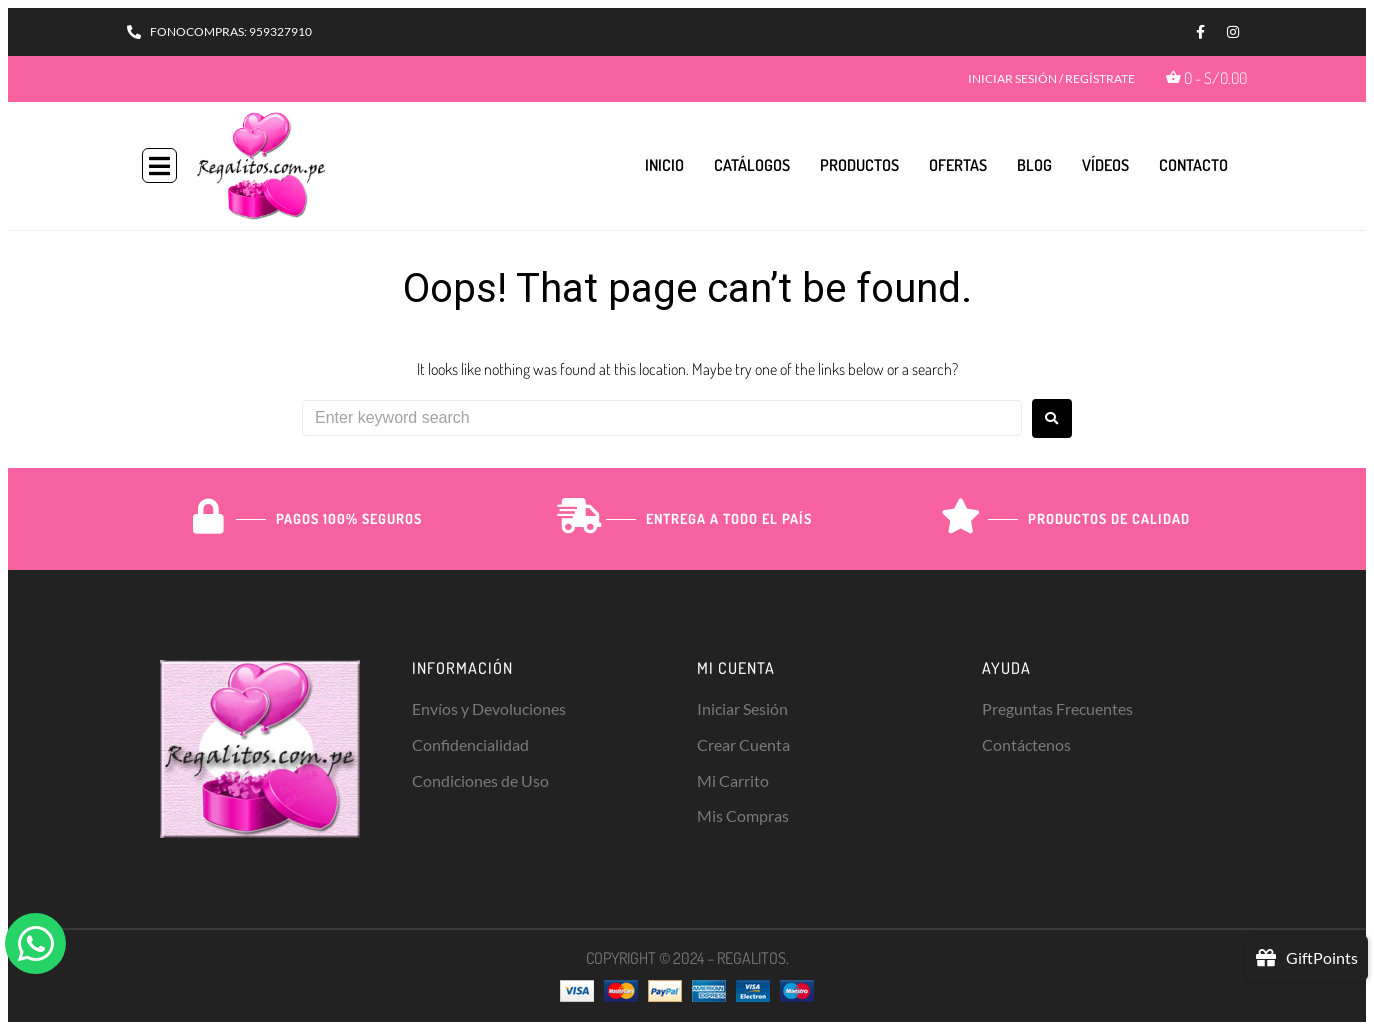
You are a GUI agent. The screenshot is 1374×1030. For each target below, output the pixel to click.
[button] (159, 165)
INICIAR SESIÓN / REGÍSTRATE (1051, 78)
